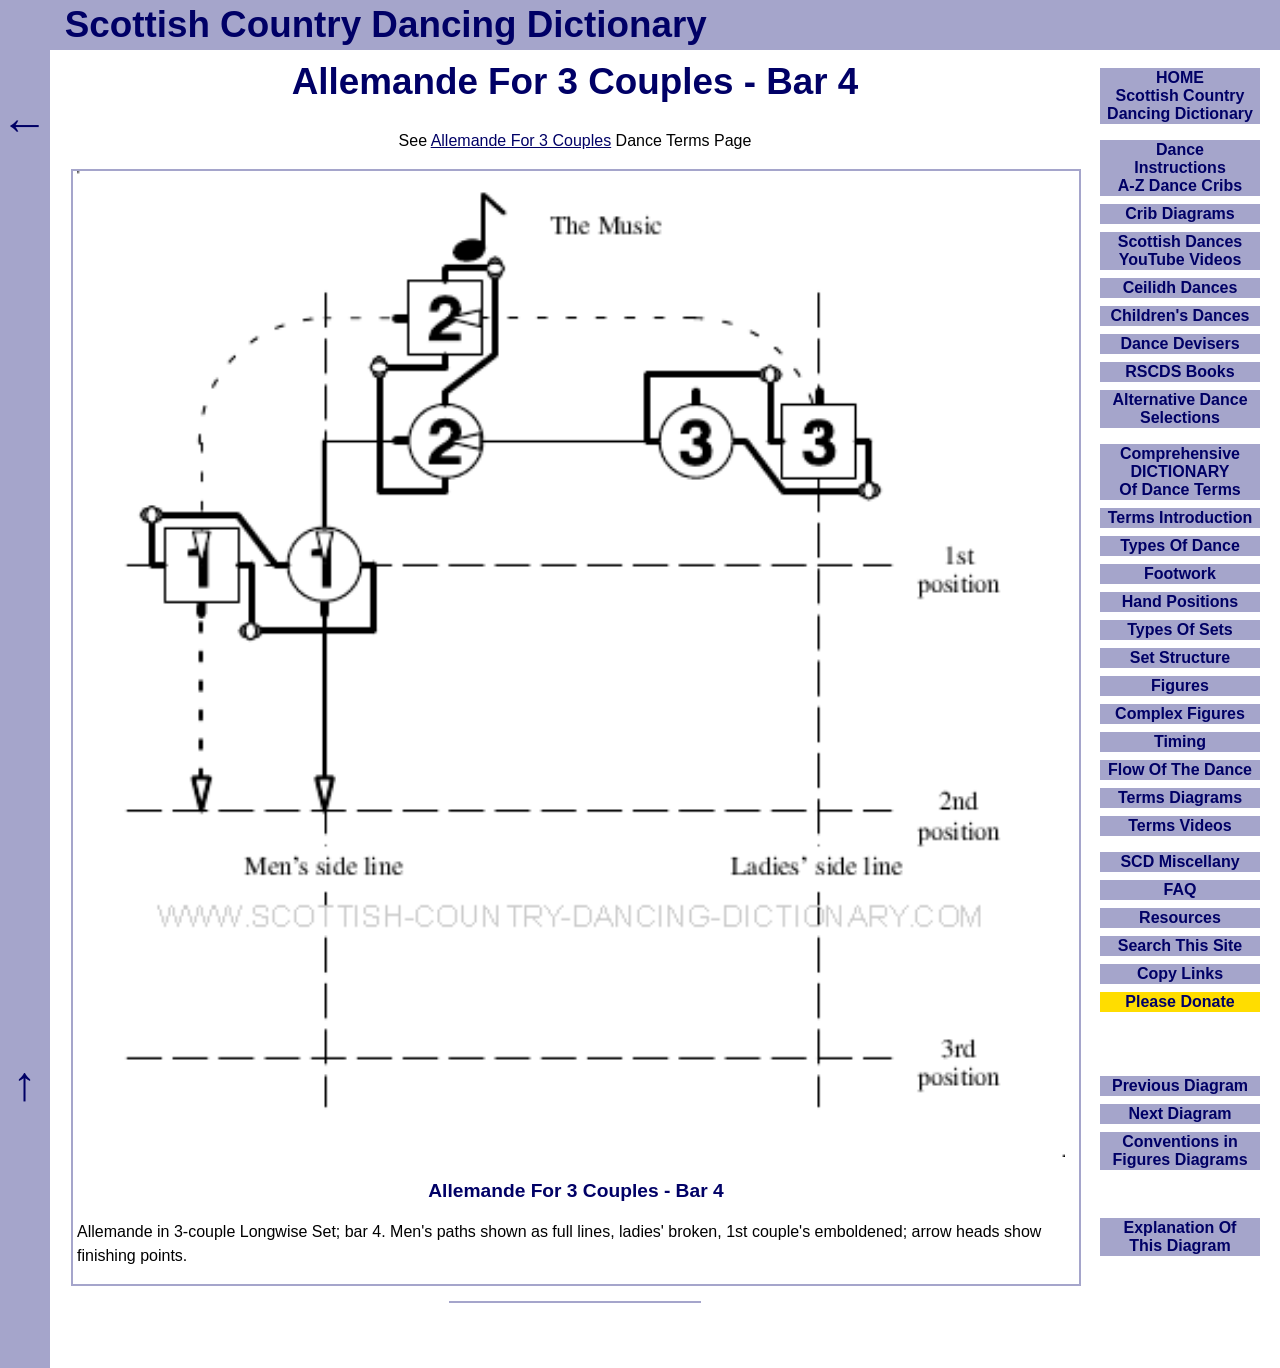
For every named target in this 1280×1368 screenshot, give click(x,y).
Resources (1180, 917)
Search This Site (1180, 945)
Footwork (1180, 573)
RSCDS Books (1179, 371)
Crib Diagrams (1179, 213)
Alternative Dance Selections (1179, 408)
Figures (1180, 685)
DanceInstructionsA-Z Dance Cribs (1180, 167)
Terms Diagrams (1180, 797)
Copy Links (1180, 973)
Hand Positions (1180, 601)
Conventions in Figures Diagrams (1179, 1150)
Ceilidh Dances (1180, 287)
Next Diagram (1179, 1113)
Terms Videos (1179, 825)
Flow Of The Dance (1180, 769)
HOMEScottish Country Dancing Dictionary (1180, 95)
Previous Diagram (1180, 1085)
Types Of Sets (1180, 629)
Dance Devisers (1179, 343)
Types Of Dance (1180, 545)
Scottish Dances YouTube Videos (1180, 250)
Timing (1180, 741)
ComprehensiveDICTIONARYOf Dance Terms (1180, 471)
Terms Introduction (1180, 517)
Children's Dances (1180, 315)
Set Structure (1180, 657)
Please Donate (1179, 1001)
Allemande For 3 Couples (521, 140)
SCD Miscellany (1179, 861)
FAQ (1180, 889)
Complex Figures (1180, 713)
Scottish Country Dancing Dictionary (386, 24)
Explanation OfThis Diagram (1180, 1236)
